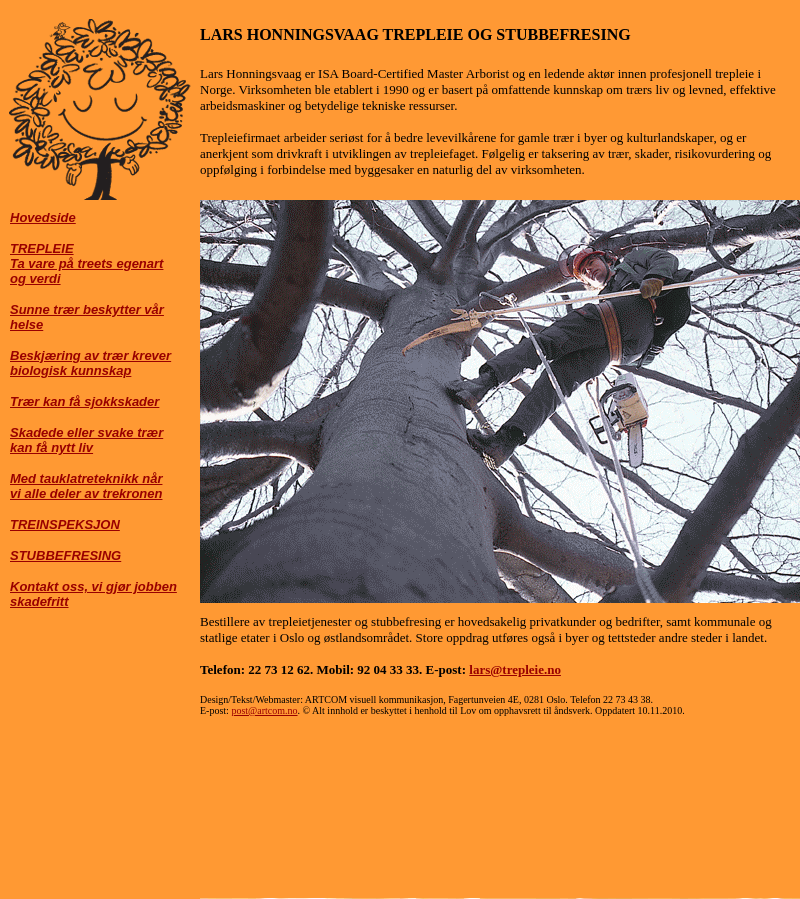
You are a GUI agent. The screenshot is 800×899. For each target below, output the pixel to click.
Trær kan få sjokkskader (84, 401)
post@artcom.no (264, 710)
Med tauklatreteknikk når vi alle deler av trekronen (86, 486)
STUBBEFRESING (65, 555)
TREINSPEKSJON (65, 524)
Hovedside (43, 217)
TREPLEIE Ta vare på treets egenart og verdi (86, 263)
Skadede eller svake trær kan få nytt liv (86, 440)
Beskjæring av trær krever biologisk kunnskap (90, 363)
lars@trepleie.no (515, 669)
